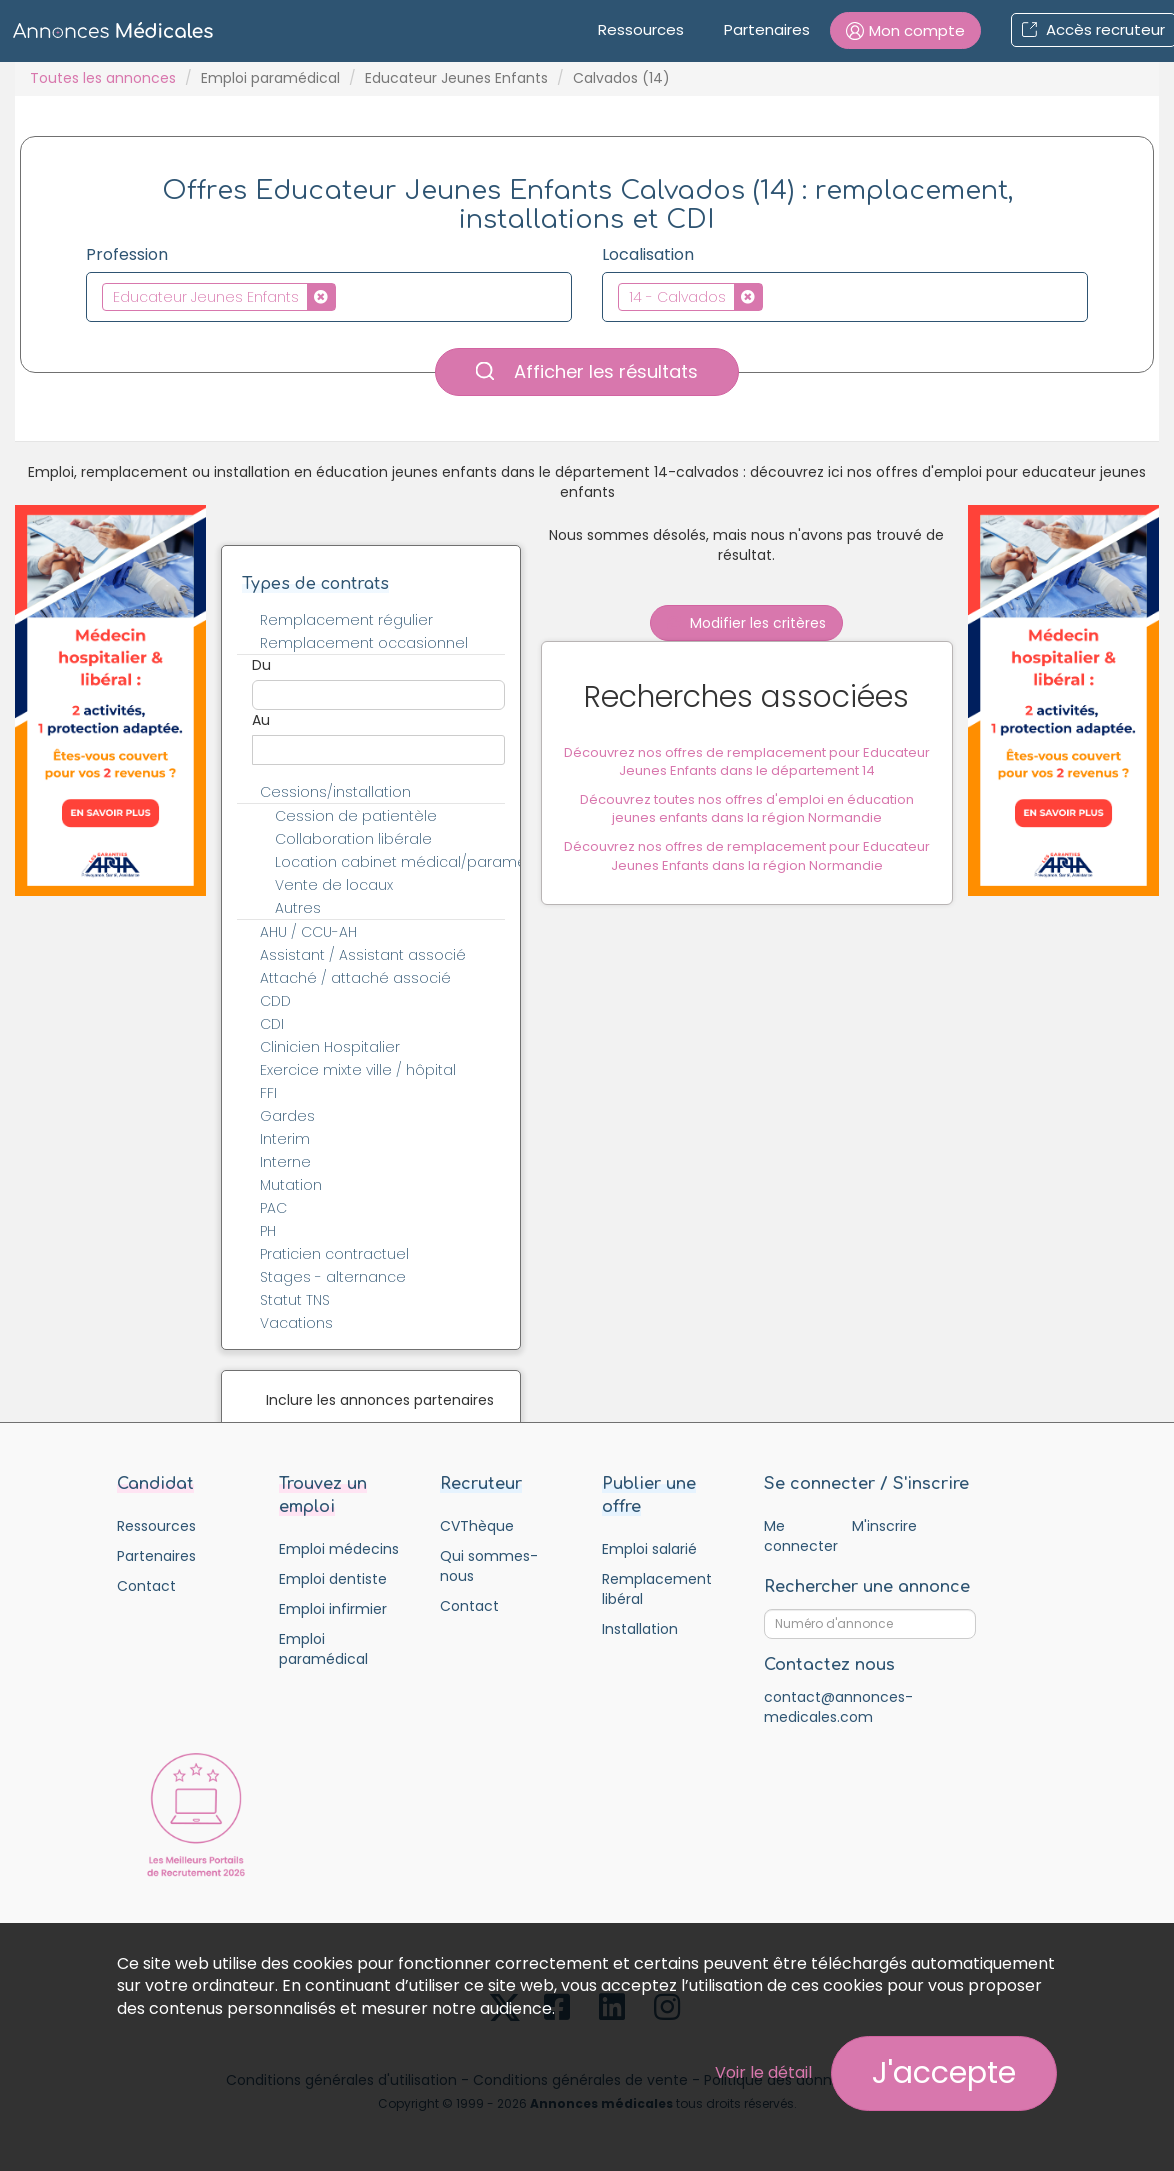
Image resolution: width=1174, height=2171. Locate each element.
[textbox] (346, 296)
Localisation (648, 255)
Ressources (641, 29)
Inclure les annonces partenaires (380, 1400)
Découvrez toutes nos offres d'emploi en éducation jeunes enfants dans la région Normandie (747, 810)
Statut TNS (295, 1300)
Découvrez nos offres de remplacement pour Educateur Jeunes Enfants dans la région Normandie (747, 857)
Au (261, 720)
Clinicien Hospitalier (330, 1047)
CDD (275, 1001)
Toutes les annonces (103, 78)
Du (261, 665)
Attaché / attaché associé (355, 978)
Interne (285, 1162)
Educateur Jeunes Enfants (456, 78)
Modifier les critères (746, 623)
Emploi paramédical (270, 78)
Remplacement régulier (346, 620)
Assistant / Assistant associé (363, 955)
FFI (268, 1093)
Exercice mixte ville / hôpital (358, 1070)
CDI (272, 1024)
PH (268, 1231)
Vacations (296, 1323)
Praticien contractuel (334, 1254)
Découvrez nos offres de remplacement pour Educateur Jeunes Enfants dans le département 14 (747, 763)
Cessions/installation (335, 792)
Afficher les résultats (587, 371)
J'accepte (944, 2073)
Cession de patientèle (356, 816)
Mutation (291, 1185)
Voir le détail (763, 2072)
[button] (905, 30)
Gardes (287, 1116)
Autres (298, 908)
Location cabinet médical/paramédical (401, 862)
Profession (127, 255)
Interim (285, 1139)
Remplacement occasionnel (364, 643)
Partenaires (767, 29)
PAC (273, 1208)
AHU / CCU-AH (308, 932)
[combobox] (329, 297)
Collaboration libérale (353, 839)
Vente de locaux (334, 885)
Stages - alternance (333, 1277)
